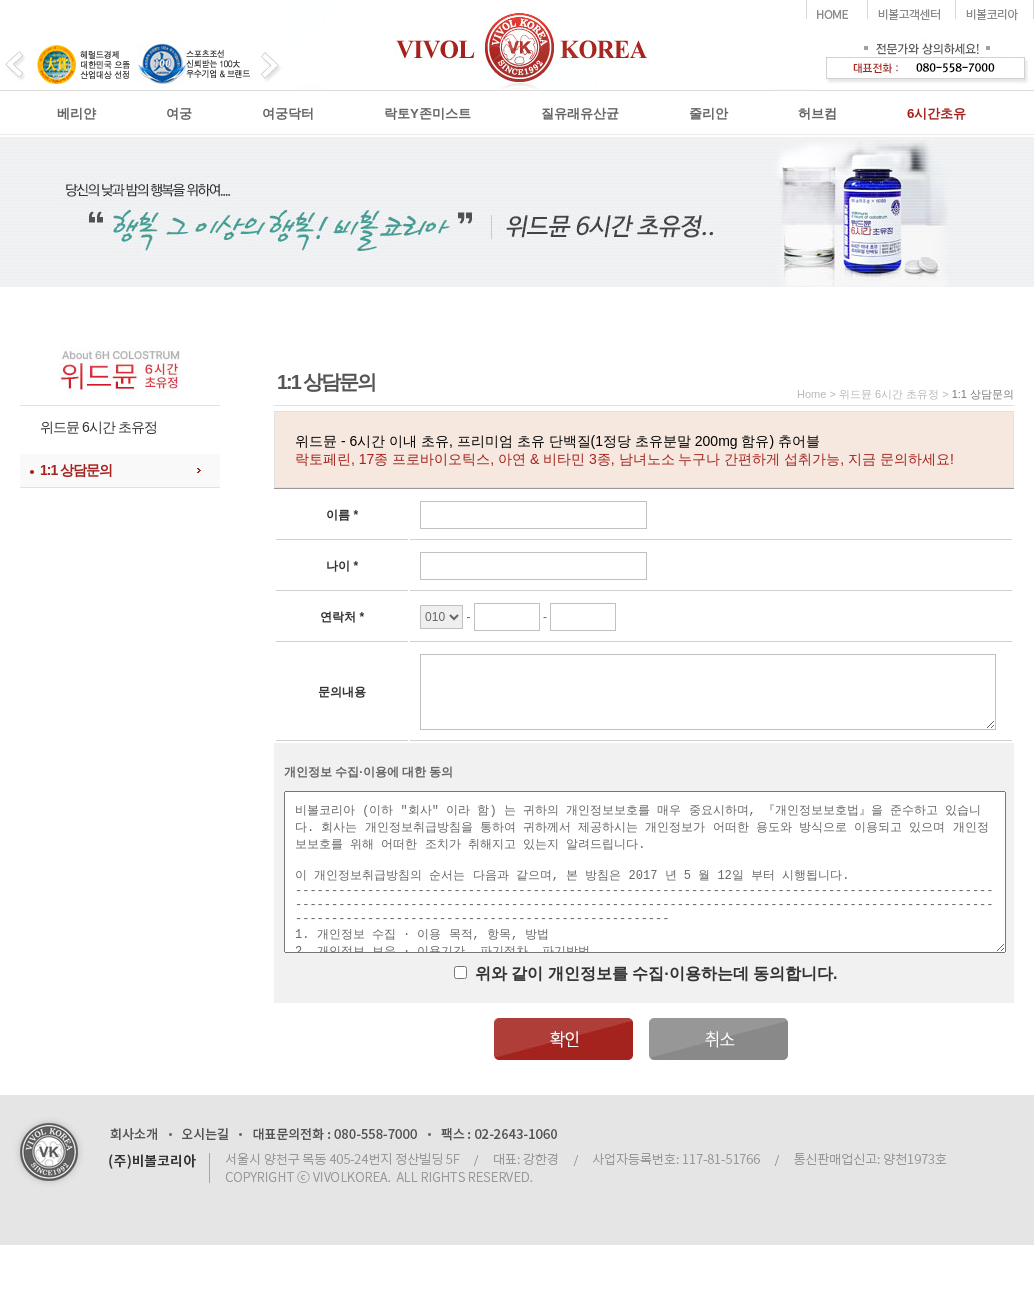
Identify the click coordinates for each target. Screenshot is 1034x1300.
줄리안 (708, 113)
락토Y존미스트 (427, 113)
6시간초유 (936, 113)
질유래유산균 (580, 113)
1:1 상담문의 (76, 470)
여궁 (179, 113)
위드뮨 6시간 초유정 (98, 427)
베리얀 (76, 113)
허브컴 (817, 113)
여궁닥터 (288, 113)
